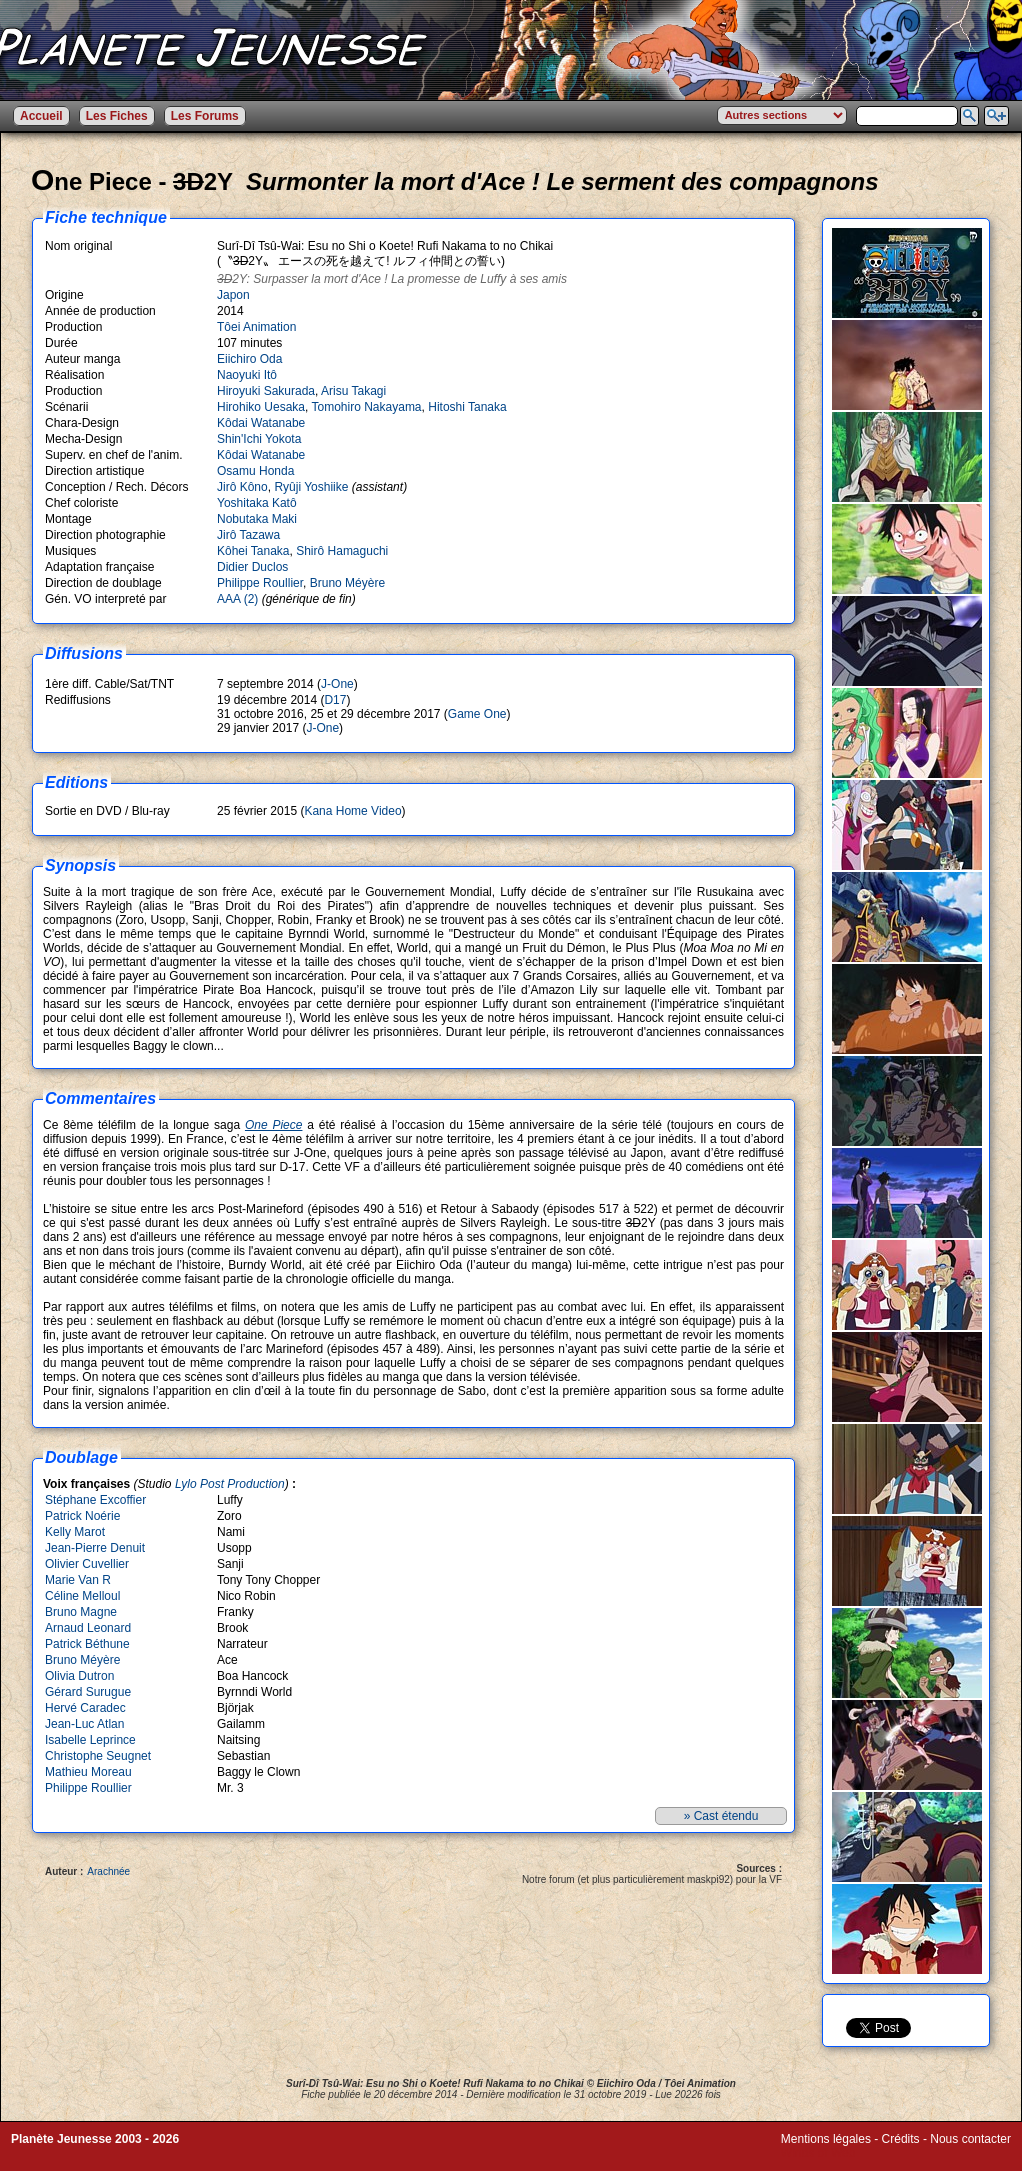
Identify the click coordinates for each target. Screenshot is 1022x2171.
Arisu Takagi (353, 391)
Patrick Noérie (82, 1516)
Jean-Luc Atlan (84, 1724)
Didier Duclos (252, 567)
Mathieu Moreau (88, 1772)
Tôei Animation (256, 327)
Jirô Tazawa (248, 535)
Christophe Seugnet (98, 1756)
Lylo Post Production (230, 1484)
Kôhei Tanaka (253, 551)
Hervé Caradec (85, 1708)
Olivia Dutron (79, 1676)
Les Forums (205, 116)
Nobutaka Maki (257, 519)
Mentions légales (826, 2139)
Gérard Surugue (88, 1692)
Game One (477, 714)
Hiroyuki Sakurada (266, 391)
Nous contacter (970, 2139)
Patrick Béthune (87, 1644)
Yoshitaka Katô (257, 503)
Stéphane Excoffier (95, 1500)
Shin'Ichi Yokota (259, 439)
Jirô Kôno (242, 487)
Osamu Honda (255, 471)
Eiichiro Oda (249, 359)
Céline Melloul (82, 1596)
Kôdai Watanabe (261, 423)
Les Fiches (117, 116)
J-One (337, 684)
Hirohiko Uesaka (261, 407)
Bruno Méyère (347, 583)
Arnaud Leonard (88, 1628)
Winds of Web (818, 2153)
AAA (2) (237, 599)
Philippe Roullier (260, 583)
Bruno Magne (81, 1612)
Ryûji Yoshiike (311, 487)
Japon (233, 295)
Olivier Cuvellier (87, 1564)
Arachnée (108, 1871)
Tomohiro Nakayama (367, 407)
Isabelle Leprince (90, 1740)
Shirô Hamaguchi (342, 551)
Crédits (901, 2139)
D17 (335, 700)
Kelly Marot (75, 1532)
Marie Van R (78, 1580)
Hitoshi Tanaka (467, 407)
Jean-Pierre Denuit (95, 1548)
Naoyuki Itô (247, 375)
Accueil (41, 116)
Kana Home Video (352, 811)
